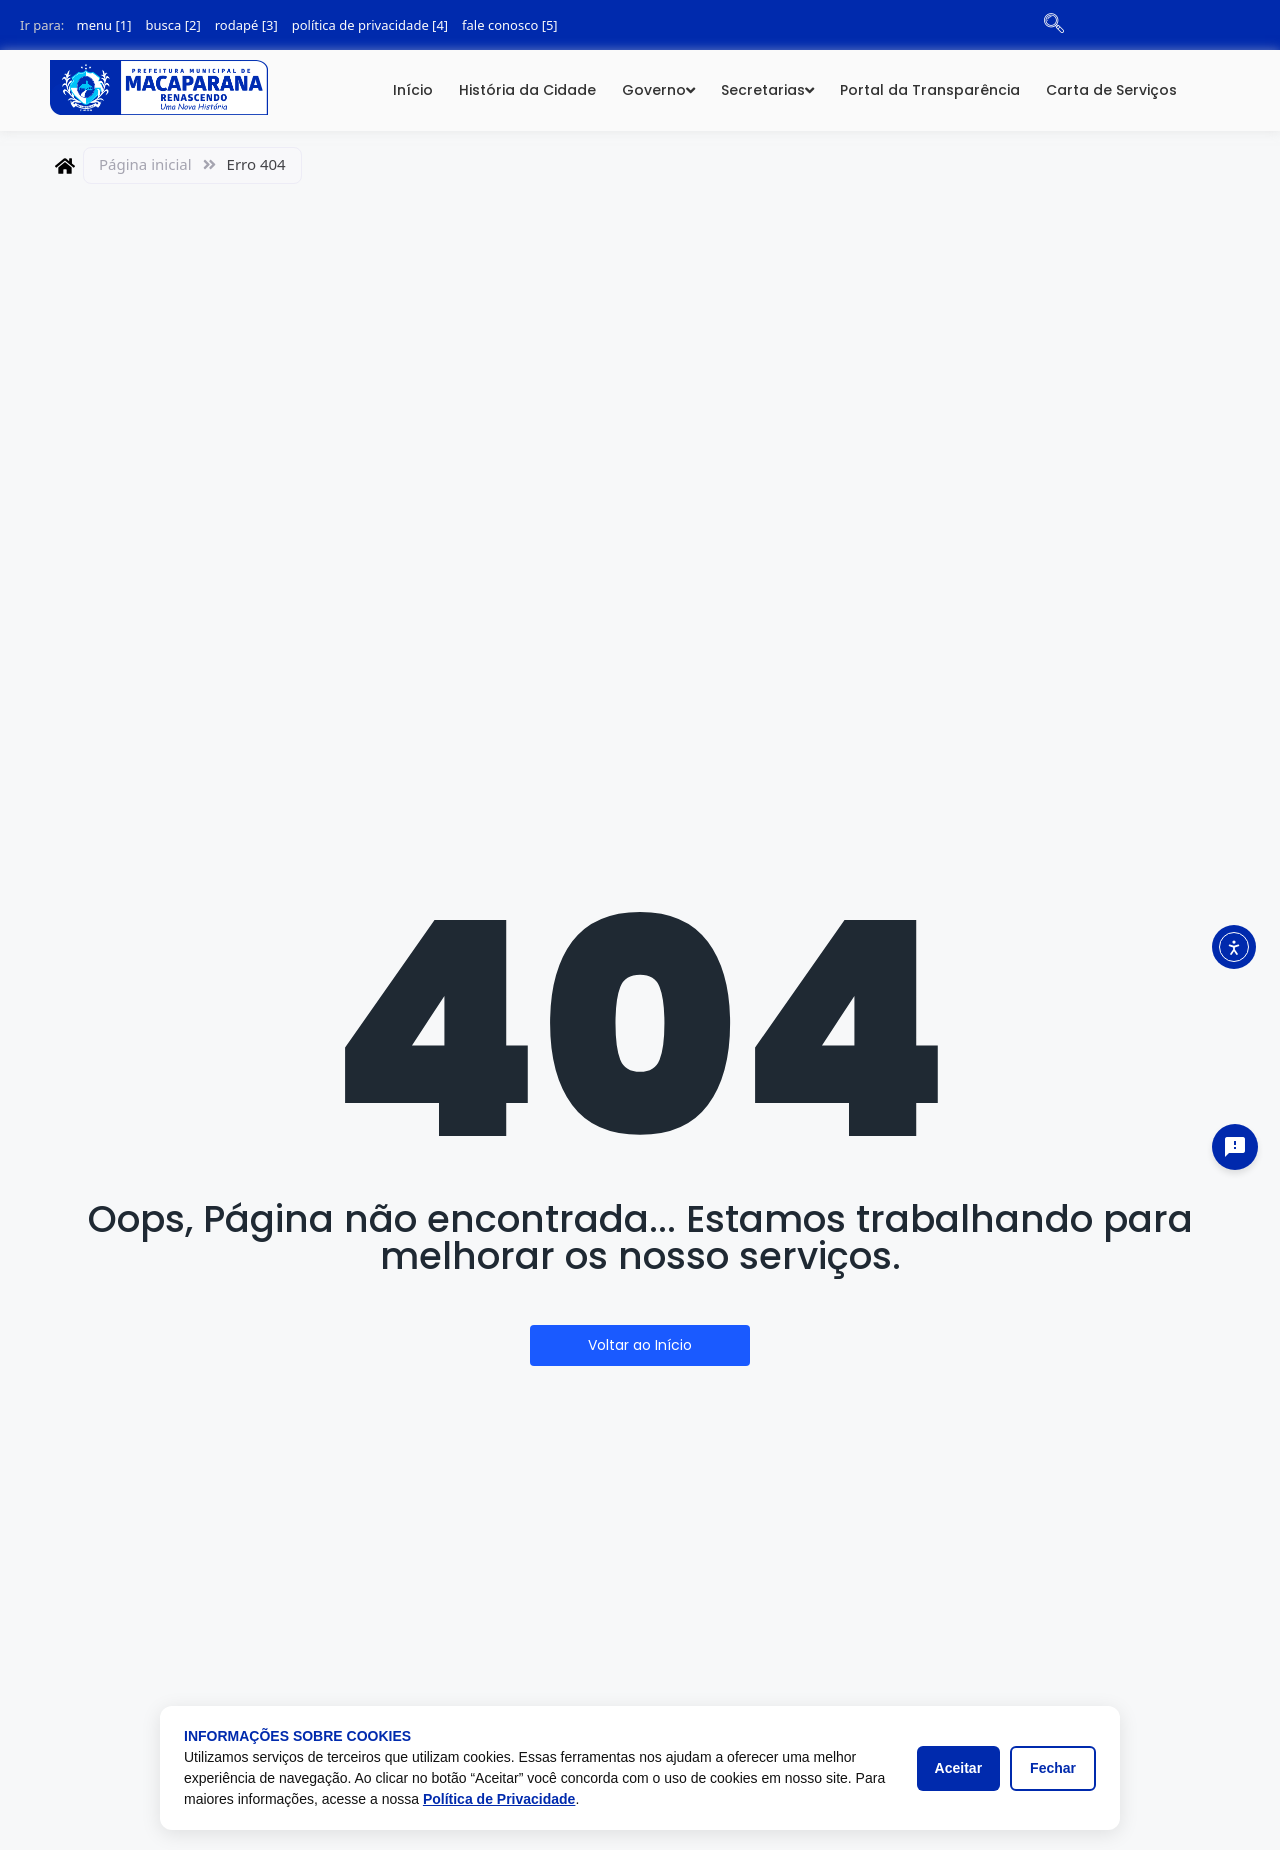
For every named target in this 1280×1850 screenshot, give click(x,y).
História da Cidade (527, 90)
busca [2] (173, 25)
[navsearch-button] (1054, 25)
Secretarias (763, 90)
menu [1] (104, 25)
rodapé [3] (246, 25)
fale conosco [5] (510, 25)
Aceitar (958, 1768)
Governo (654, 90)
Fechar (1053, 1768)
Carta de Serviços (1111, 90)
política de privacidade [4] (370, 25)
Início (413, 90)
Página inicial (145, 164)
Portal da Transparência (930, 90)
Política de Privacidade (499, 1799)
